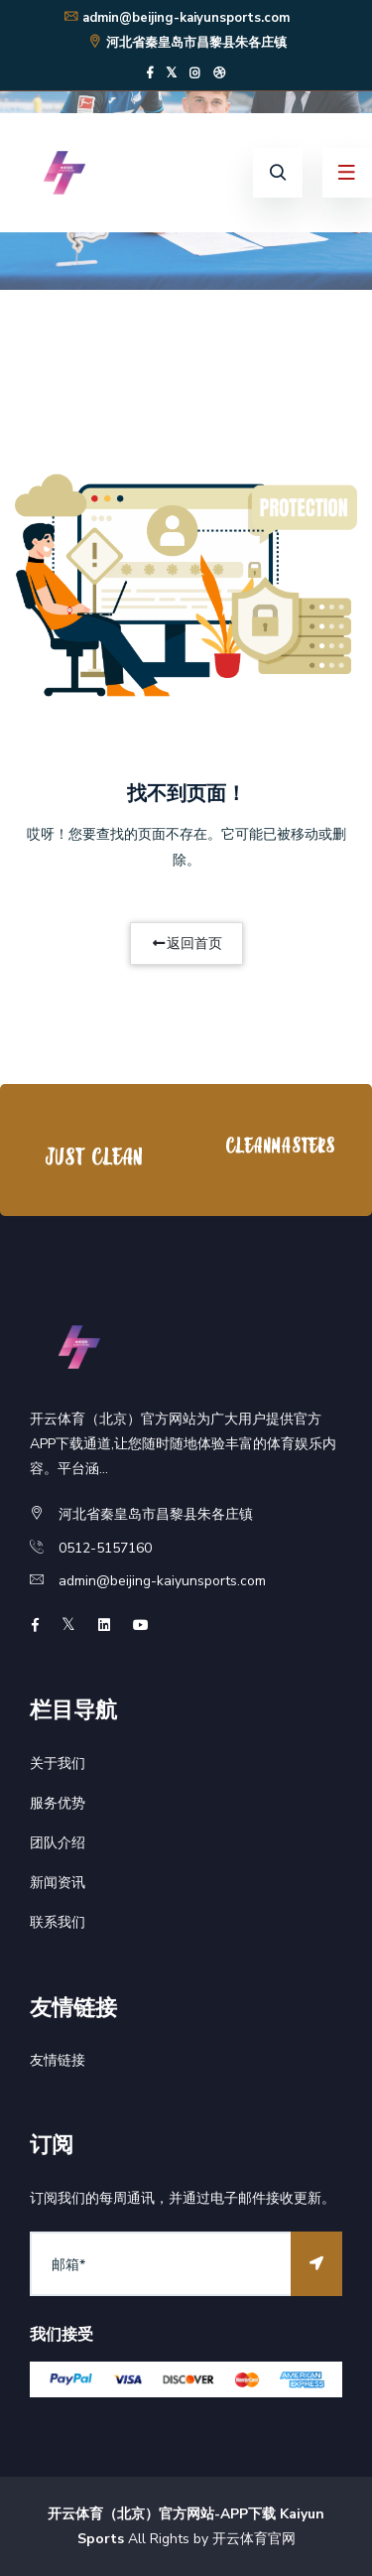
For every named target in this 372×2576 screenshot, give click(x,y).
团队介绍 (57, 1842)
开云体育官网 (254, 2538)
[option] (93, 1155)
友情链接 (57, 2060)
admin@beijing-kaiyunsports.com (176, 18)
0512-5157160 (105, 1548)
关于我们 (57, 1763)
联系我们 (57, 1922)
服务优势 (57, 1803)
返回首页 (186, 943)
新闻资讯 (57, 1882)
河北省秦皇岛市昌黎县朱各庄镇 (186, 43)
